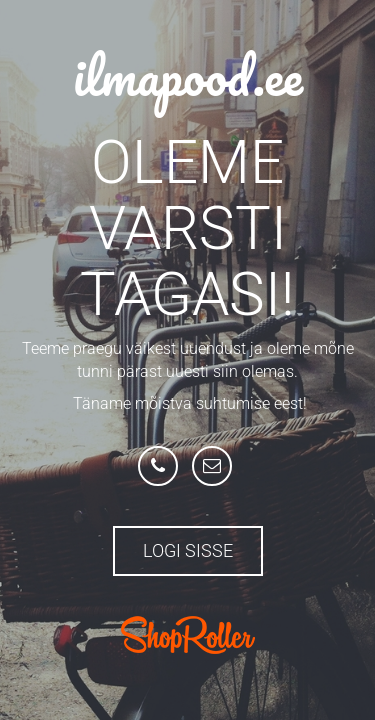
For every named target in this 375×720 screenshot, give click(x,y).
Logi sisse (188, 550)
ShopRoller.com (188, 635)
